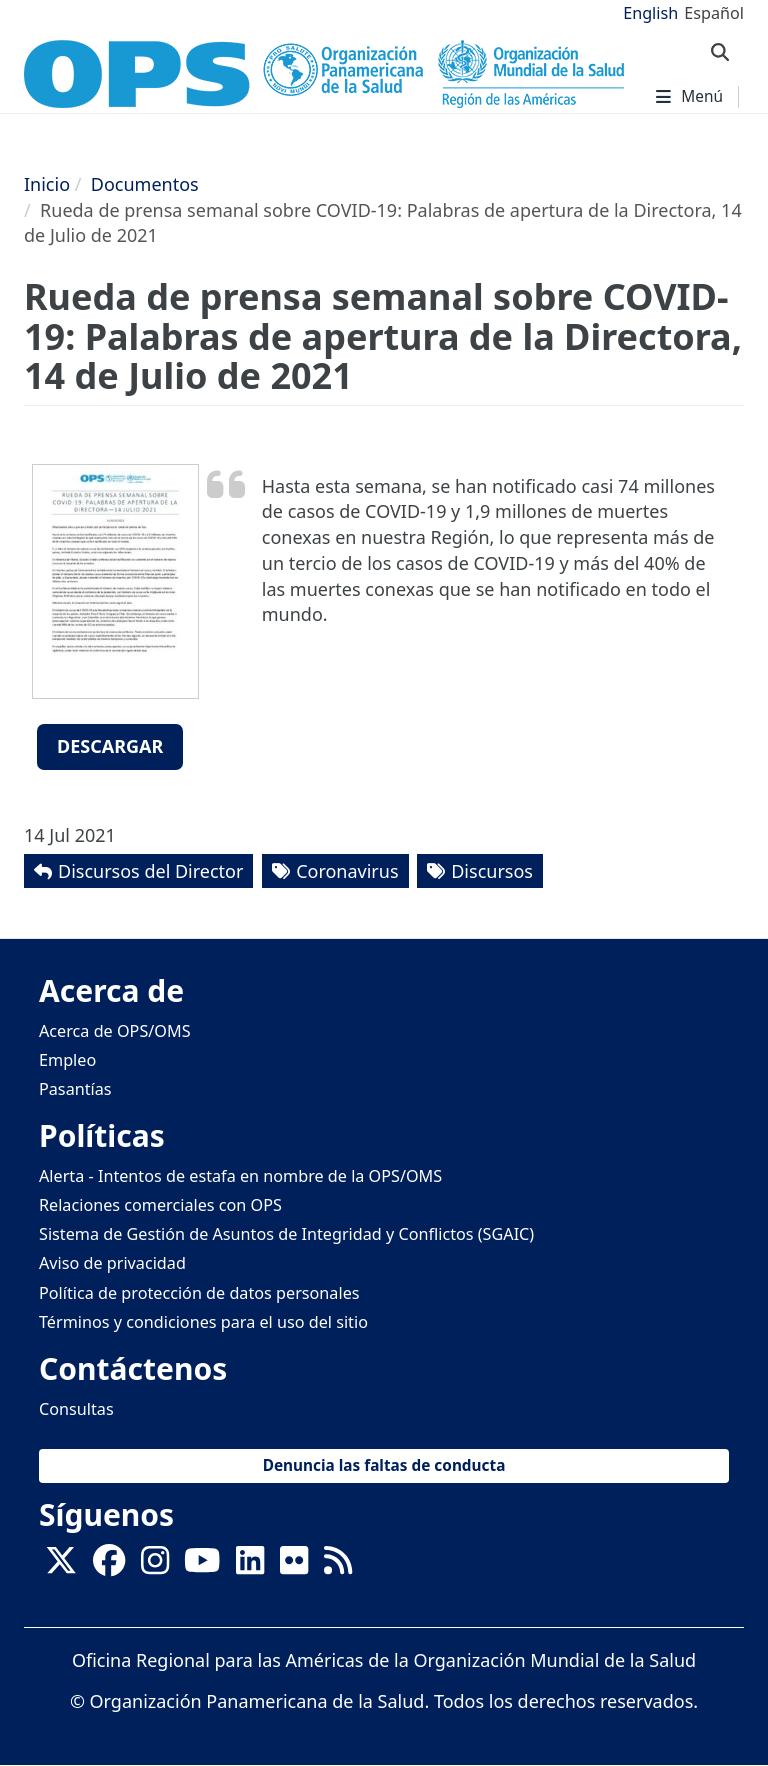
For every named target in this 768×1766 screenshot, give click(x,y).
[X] (61, 1567)
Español (714, 13)
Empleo (67, 1060)
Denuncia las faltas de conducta (384, 1465)
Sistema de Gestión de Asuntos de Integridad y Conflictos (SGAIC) (286, 1234)
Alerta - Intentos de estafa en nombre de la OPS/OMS (240, 1176)
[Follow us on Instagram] (155, 1567)
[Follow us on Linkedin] (250, 1567)
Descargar (110, 746)
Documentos (145, 184)
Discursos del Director (150, 871)
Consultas (76, 1409)
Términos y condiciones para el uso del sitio (203, 1322)
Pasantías (75, 1089)
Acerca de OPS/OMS (115, 1031)
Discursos (492, 871)
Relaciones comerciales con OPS (160, 1205)
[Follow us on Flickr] (294, 1567)
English (650, 13)
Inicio (47, 184)
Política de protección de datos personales (199, 1293)
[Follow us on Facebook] (109, 1567)
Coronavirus (347, 871)
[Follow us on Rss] (338, 1567)
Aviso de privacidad (112, 1263)
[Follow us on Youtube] (202, 1567)
